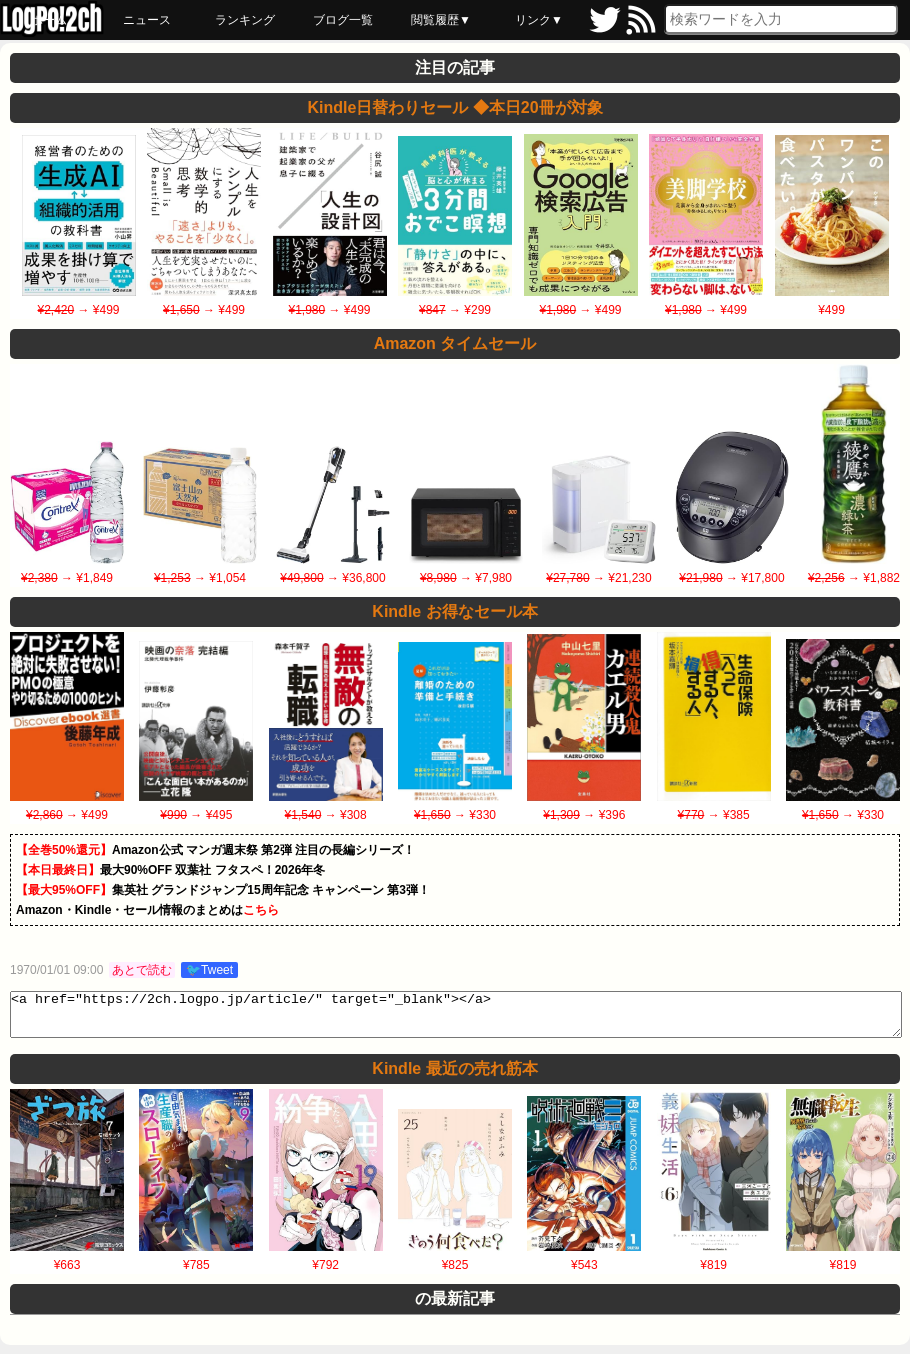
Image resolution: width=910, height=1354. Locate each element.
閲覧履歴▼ (441, 20)
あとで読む (142, 970)
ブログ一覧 (343, 20)
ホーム (49, 20)
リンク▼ (539, 20)
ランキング (245, 20)
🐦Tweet (209, 970)
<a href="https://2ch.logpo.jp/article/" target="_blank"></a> (456, 1019)
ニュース (147, 20)
